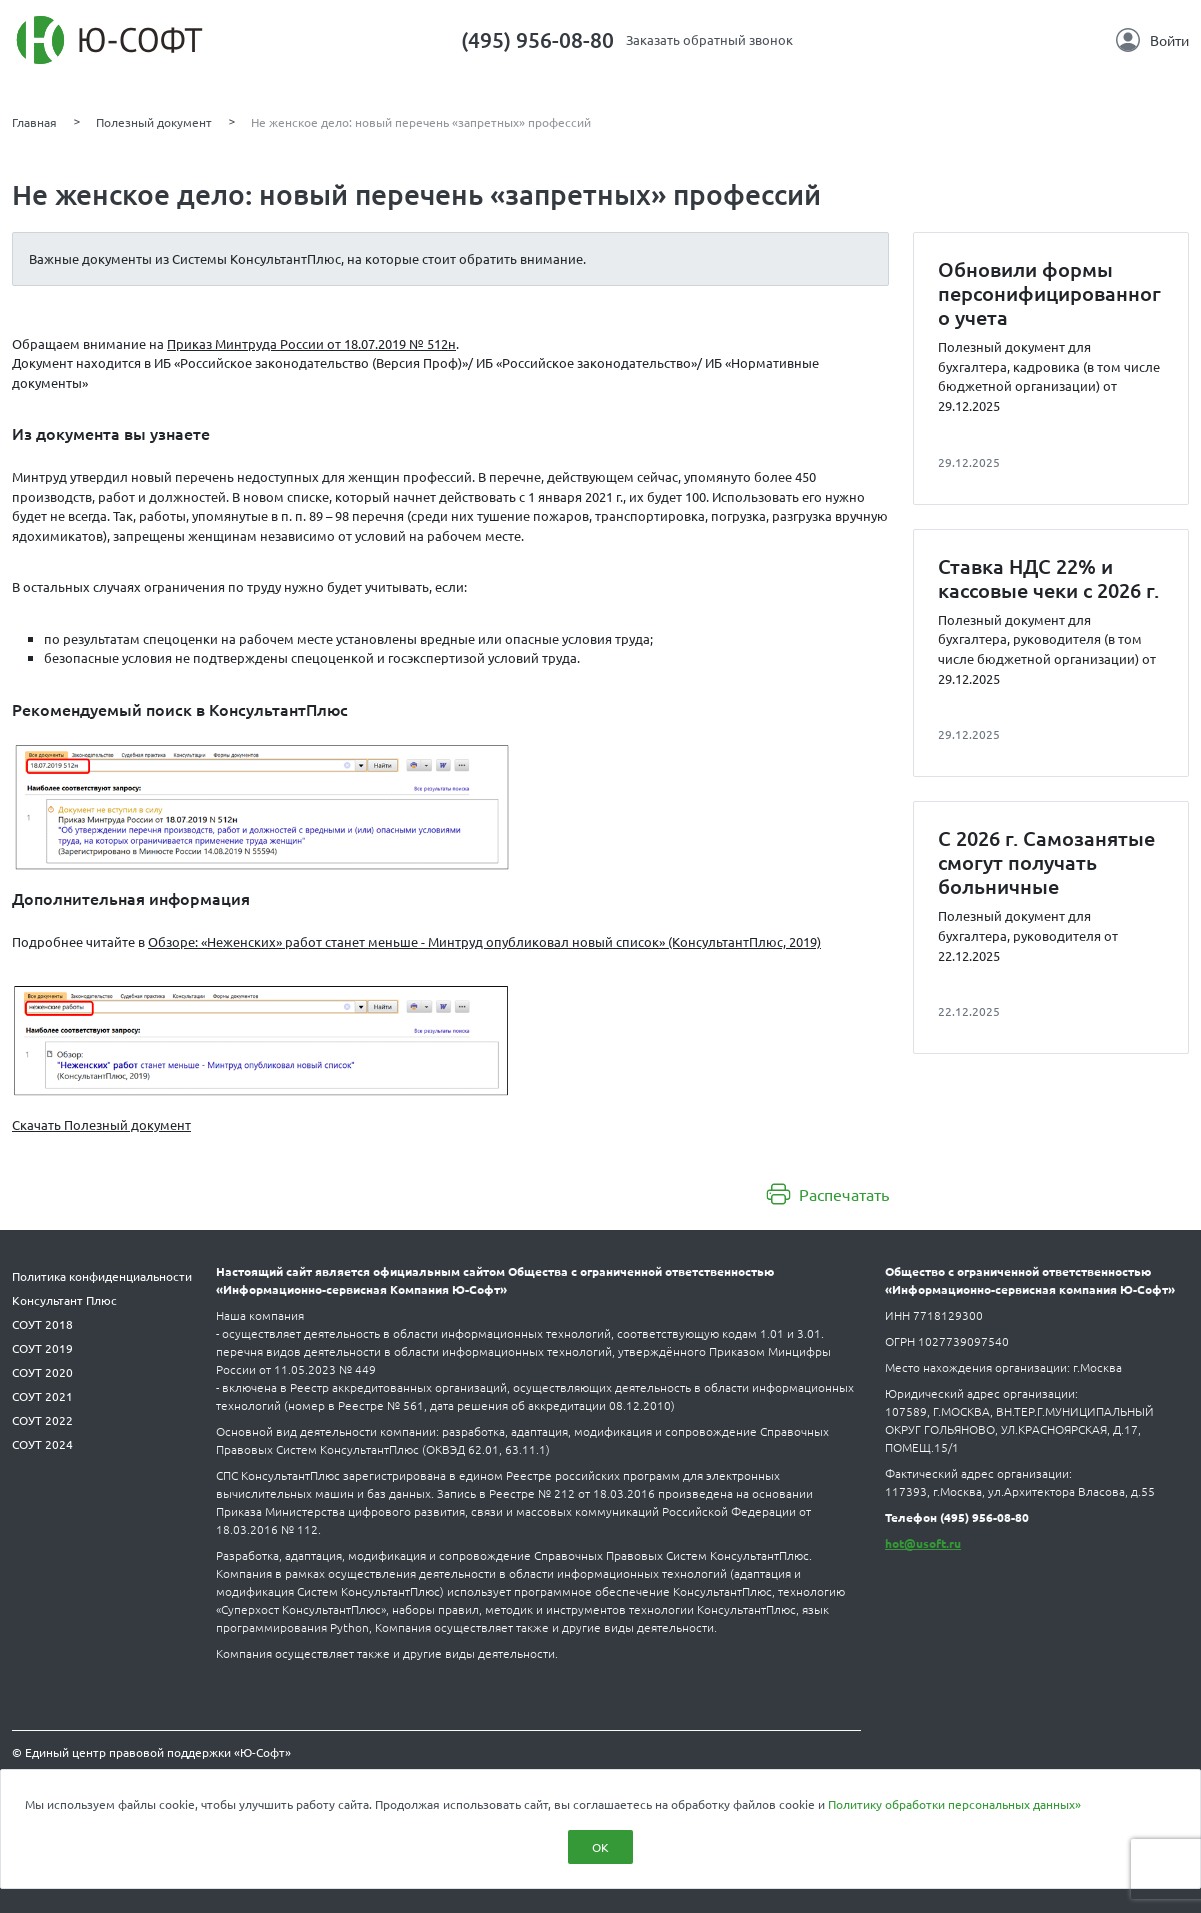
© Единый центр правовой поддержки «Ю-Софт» (151, 1752)
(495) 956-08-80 (537, 39)
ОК (600, 1847)
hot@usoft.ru (923, 1543)
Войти (1152, 40)
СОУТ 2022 (42, 1420)
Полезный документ (154, 122)
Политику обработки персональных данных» (954, 1804)
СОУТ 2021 (42, 1396)
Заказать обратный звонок (709, 39)
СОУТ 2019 (42, 1348)
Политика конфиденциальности (102, 1276)
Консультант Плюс (64, 1300)
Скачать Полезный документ (101, 1124)
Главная (34, 122)
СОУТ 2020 (42, 1372)
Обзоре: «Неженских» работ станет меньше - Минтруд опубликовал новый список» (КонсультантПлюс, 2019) (484, 941)
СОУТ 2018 (42, 1324)
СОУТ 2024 (42, 1444)
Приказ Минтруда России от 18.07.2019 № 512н (311, 343)
